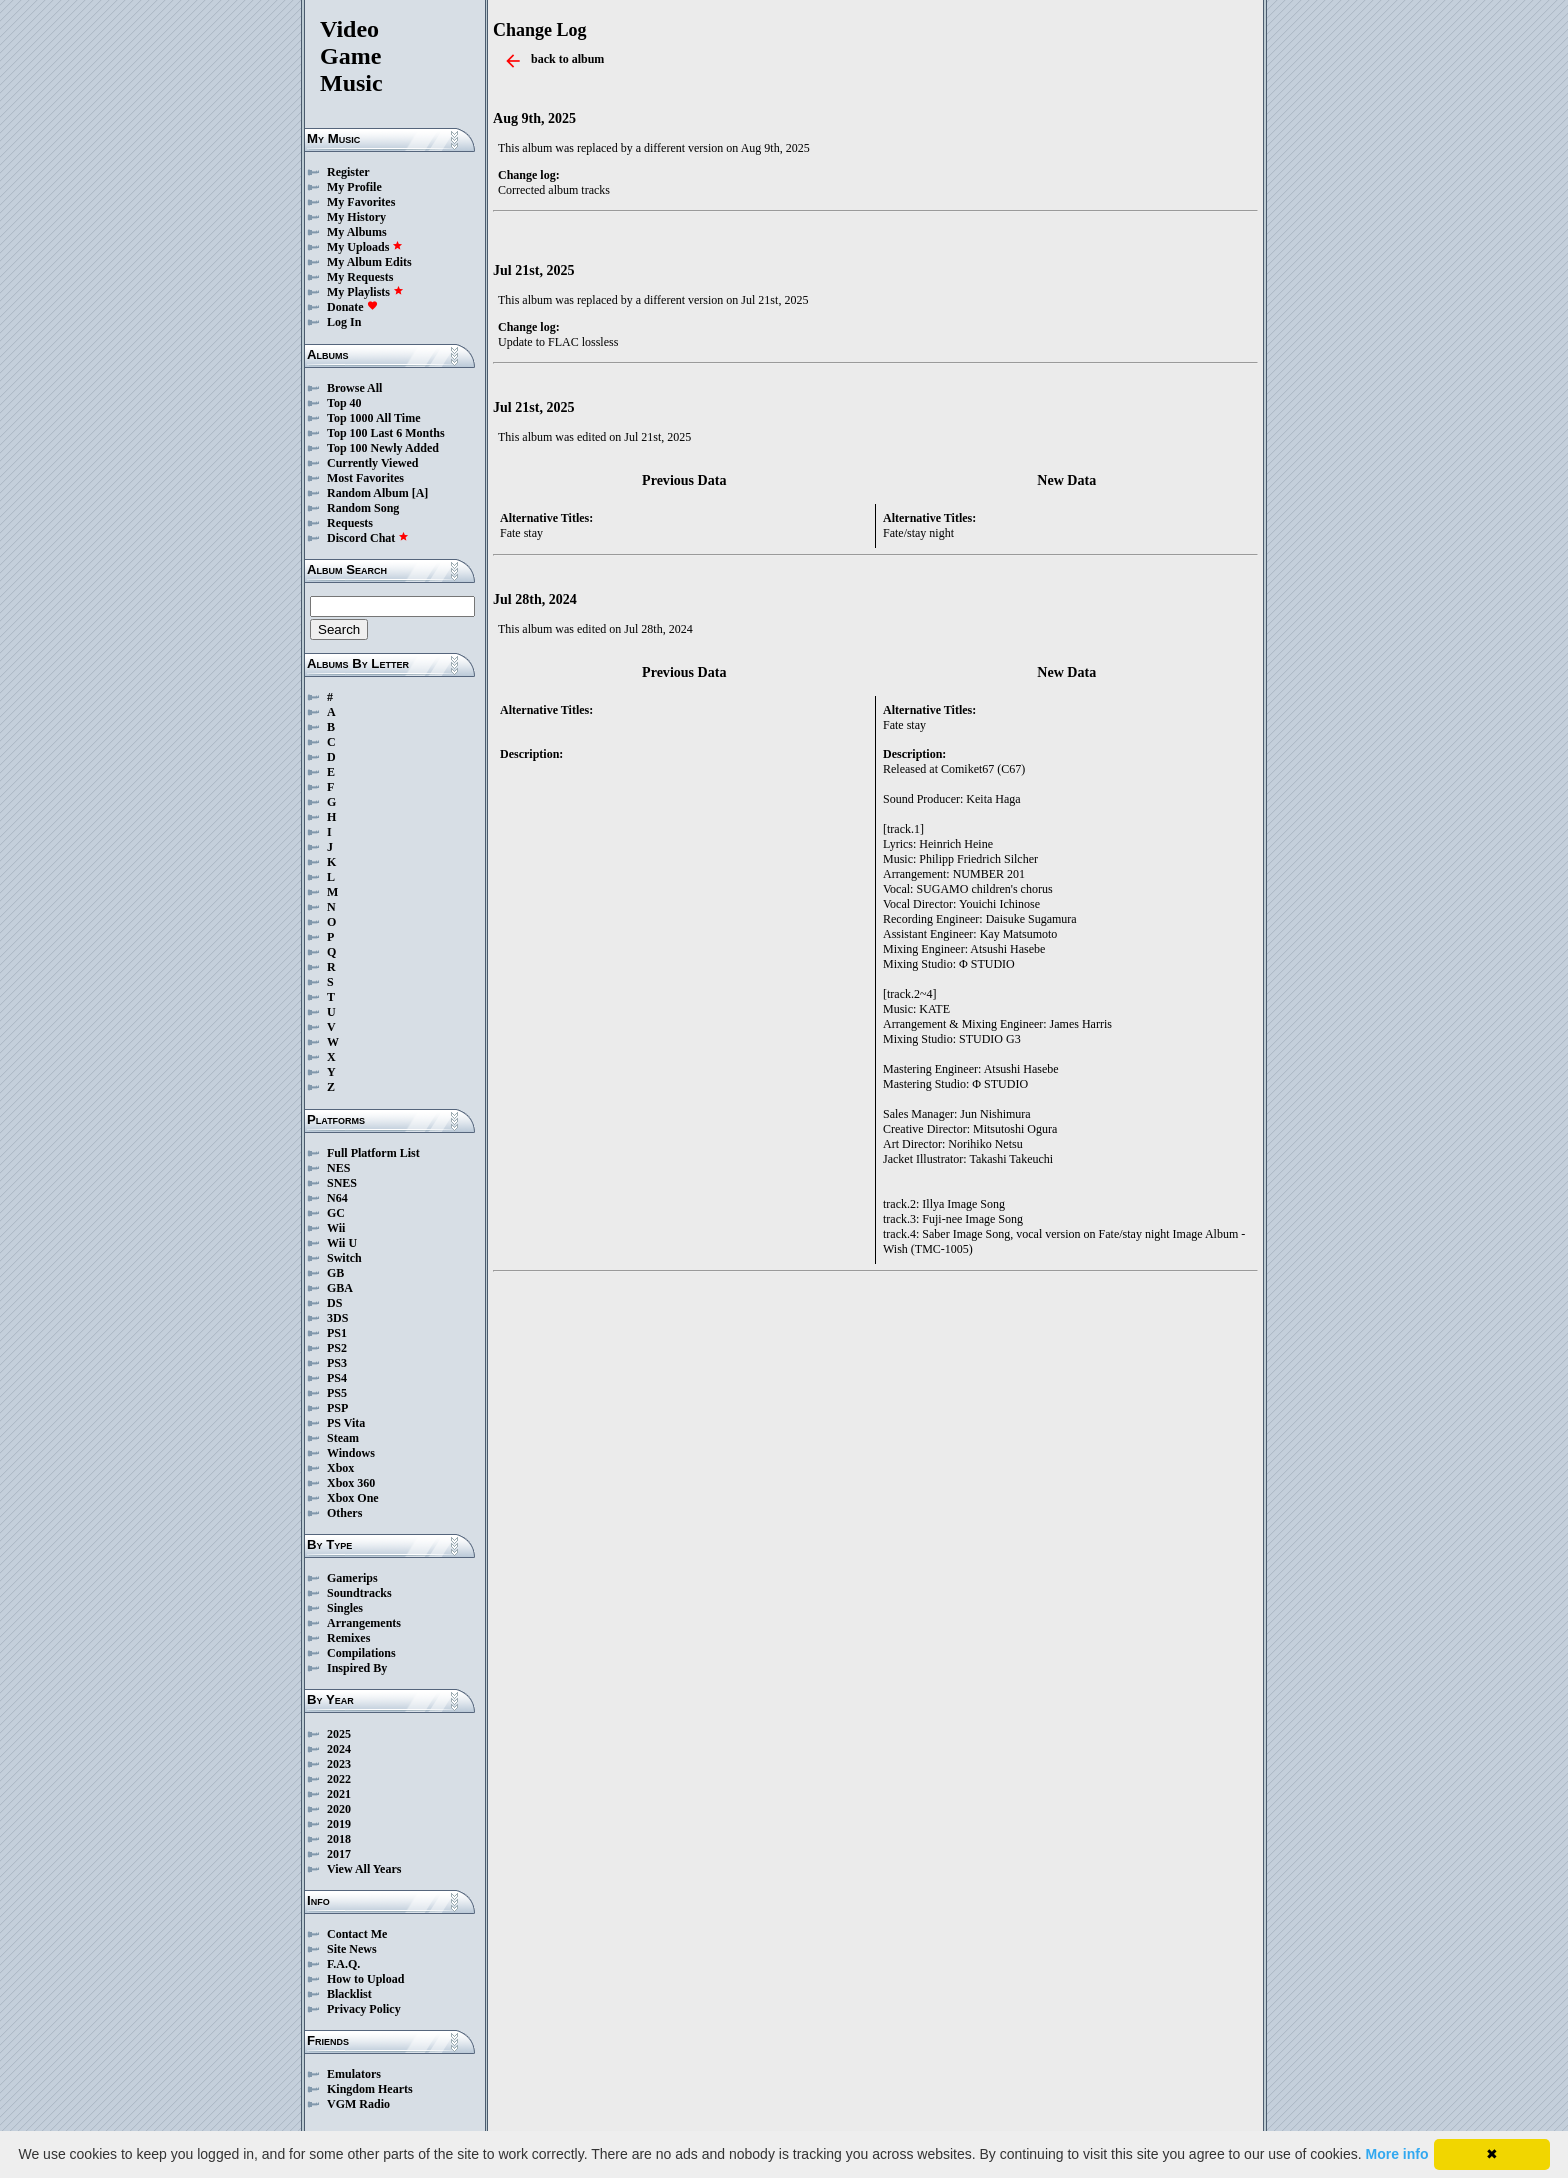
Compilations (361, 1653)
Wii (336, 1228)
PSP (337, 1408)
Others (344, 1513)
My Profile (354, 187)
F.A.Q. (343, 1964)
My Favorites (361, 202)
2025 (339, 1734)
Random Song (363, 508)
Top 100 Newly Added (383, 448)
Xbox (340, 1468)
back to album (567, 59)
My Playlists (365, 292)
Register (348, 172)
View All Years (364, 1869)
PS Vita (346, 1423)
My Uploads (365, 247)
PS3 (337, 1363)
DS (334, 1303)
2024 (339, 1749)
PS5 (337, 1393)
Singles (345, 1608)
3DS (337, 1318)
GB (335, 1273)
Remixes (348, 1638)
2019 (339, 1824)
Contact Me (357, 1934)
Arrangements (364, 1623)
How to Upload (365, 1979)
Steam (343, 1438)
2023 (339, 1764)
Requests (350, 523)
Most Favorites (365, 478)
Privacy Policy (364, 2009)
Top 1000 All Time (373, 418)
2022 (339, 1779)
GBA (340, 1288)
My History (356, 217)
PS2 (337, 1348)
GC (336, 1213)
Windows (351, 1453)
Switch (344, 1258)
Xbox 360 (351, 1483)
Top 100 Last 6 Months (386, 433)
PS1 (337, 1333)
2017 (339, 1854)
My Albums (357, 232)
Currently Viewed (372, 463)
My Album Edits (369, 262)
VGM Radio (358, 2104)
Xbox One (353, 1498)
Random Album (368, 493)
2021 (339, 1794)
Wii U (342, 1243)
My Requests (360, 277)
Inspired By (357, 1668)
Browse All (354, 388)
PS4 (337, 1378)
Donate (352, 307)
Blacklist (349, 1994)
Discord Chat (368, 538)
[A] (420, 493)
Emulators (354, 2074)
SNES (342, 1183)
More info (1397, 2154)
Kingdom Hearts (370, 2089)
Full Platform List (373, 1153)
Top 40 (344, 403)
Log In (344, 322)
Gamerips (352, 1578)
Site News (352, 1949)
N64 (337, 1198)
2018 (339, 1839)
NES (338, 1168)
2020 (339, 1809)
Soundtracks (359, 1593)
